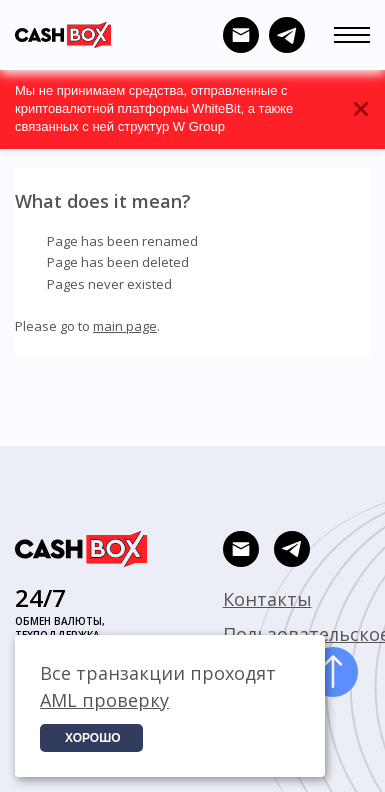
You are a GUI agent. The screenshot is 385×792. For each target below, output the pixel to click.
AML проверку (104, 700)
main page (125, 326)
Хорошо (93, 738)
